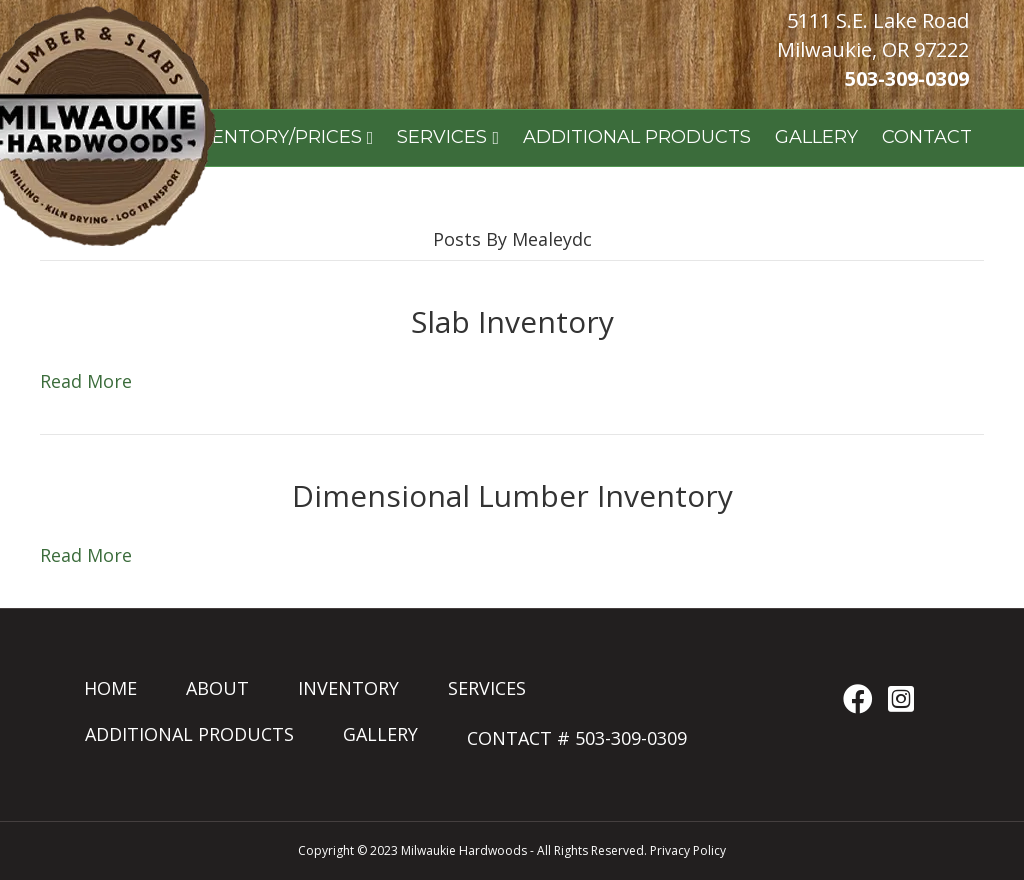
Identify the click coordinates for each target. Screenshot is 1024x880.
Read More (86, 381)
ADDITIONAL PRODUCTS (637, 137)
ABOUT (217, 688)
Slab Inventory (512, 321)
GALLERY (816, 137)
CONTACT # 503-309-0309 (577, 738)
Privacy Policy (688, 850)
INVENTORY (348, 688)
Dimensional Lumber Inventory (512, 495)
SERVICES (442, 137)
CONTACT (927, 137)
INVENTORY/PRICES (271, 137)
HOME (110, 688)
